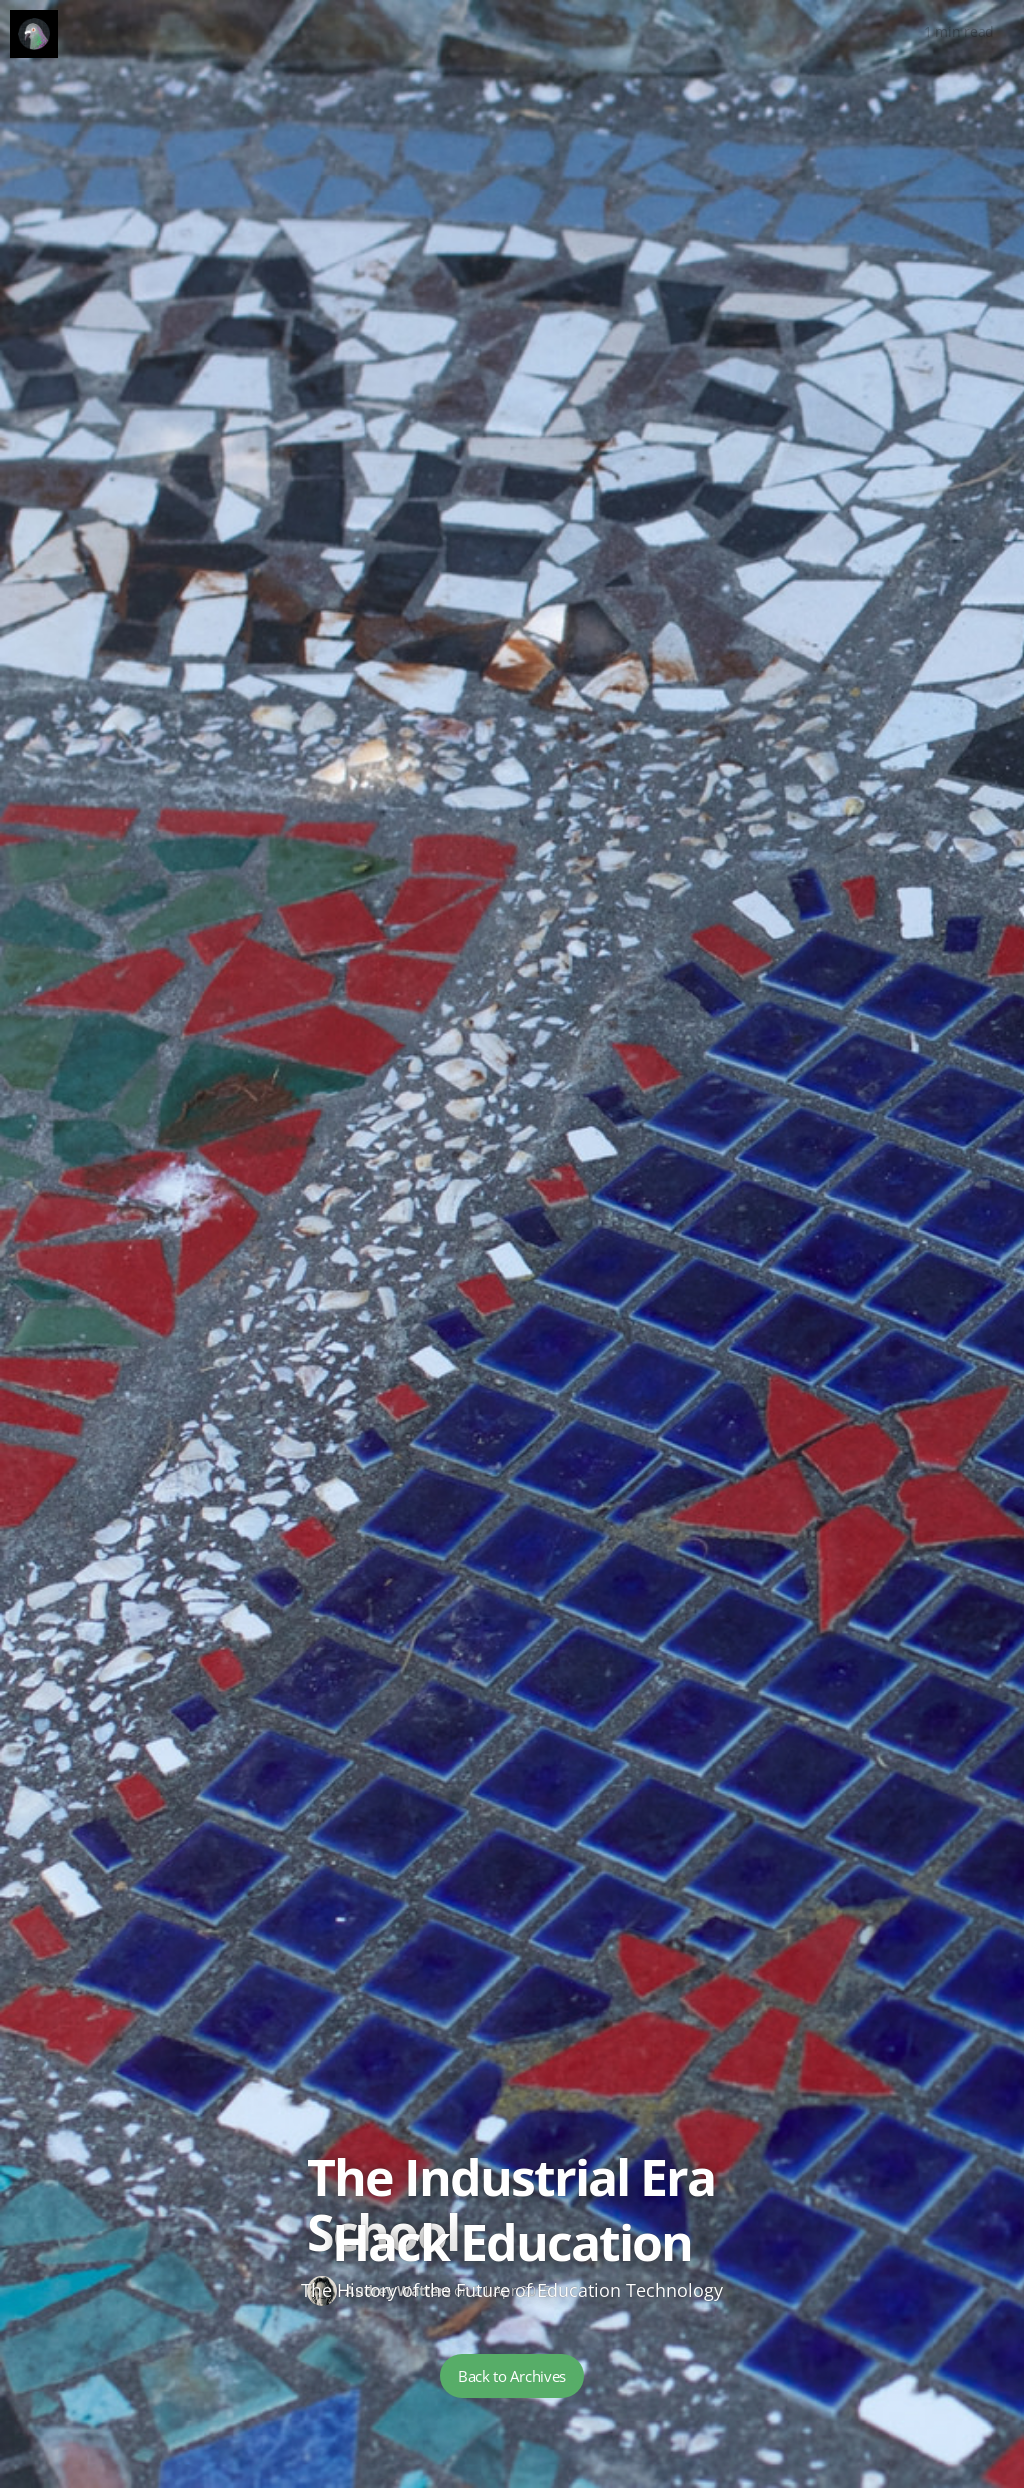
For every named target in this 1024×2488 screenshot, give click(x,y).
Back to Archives (512, 2376)
